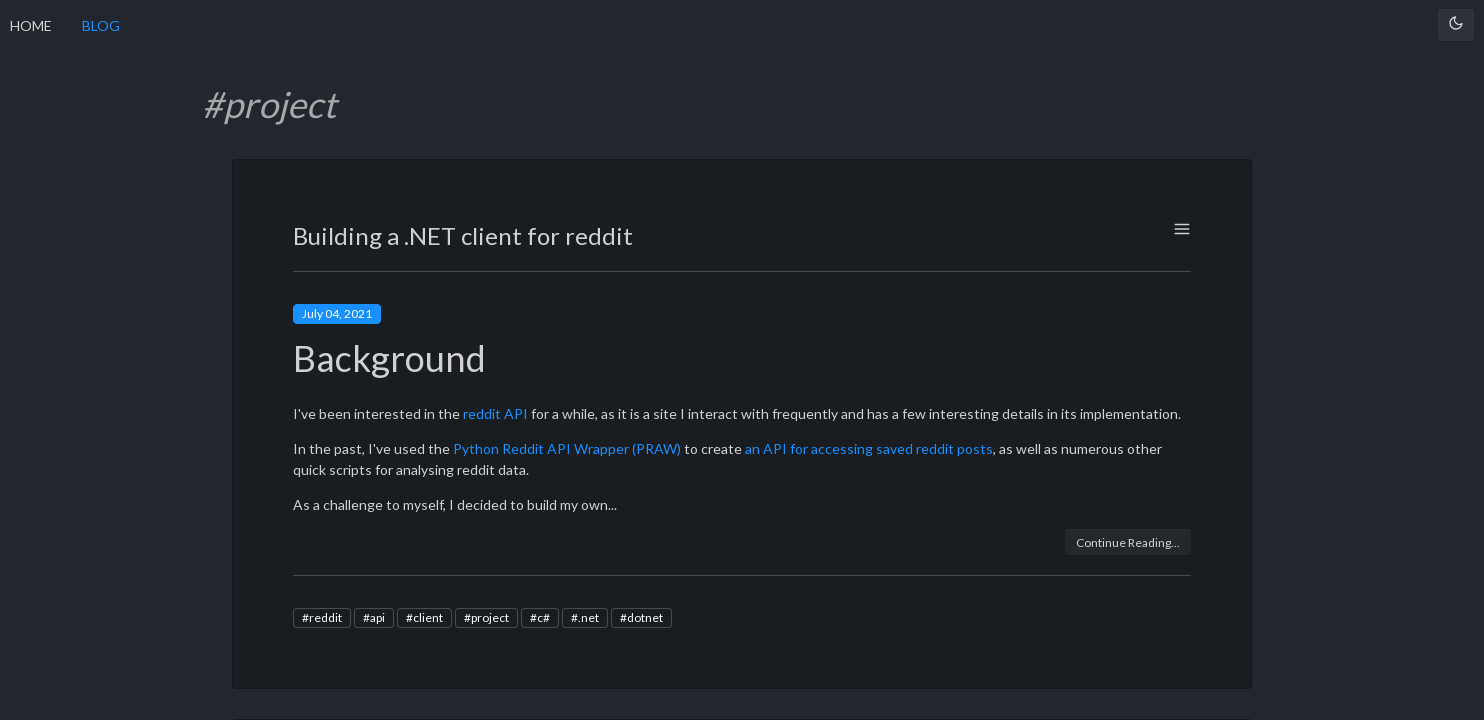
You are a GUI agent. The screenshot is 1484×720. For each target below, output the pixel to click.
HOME (31, 25)
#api (374, 617)
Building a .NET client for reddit (463, 235)
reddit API (495, 413)
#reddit (322, 617)
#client (424, 617)
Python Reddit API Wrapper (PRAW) (567, 448)
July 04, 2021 (337, 313)
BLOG (101, 25)
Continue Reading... (1128, 542)
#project (486, 617)
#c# (540, 617)
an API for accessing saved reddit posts (869, 448)
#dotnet (641, 617)
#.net (585, 617)
